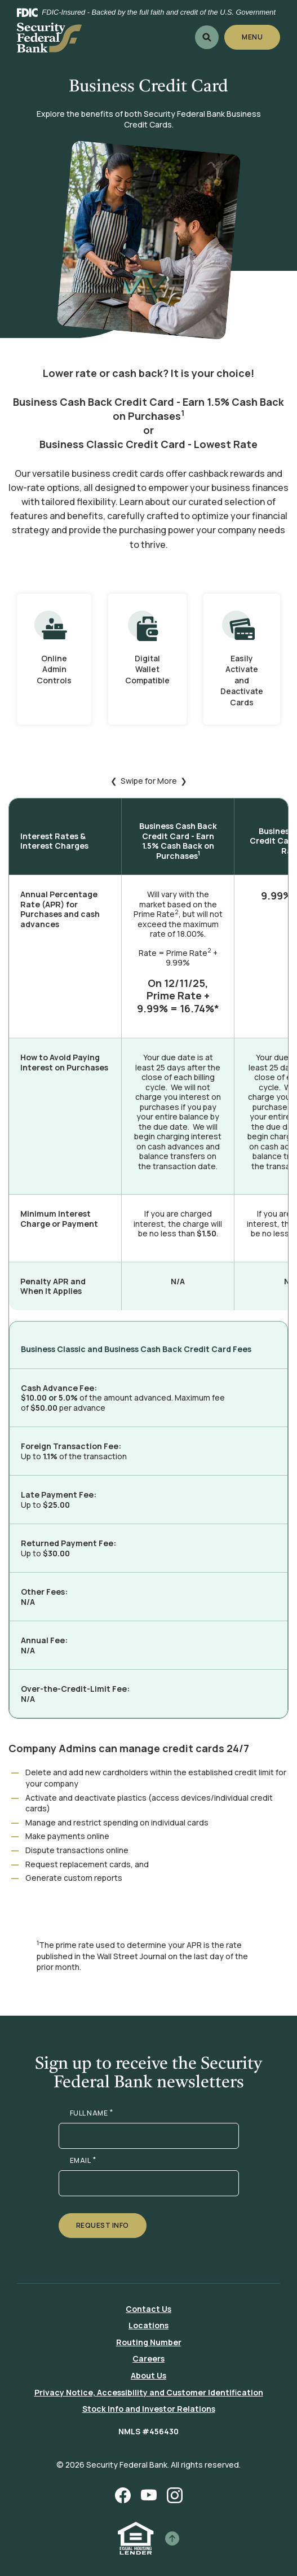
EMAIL (83, 2160)
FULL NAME (91, 2113)
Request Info (102, 2225)
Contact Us (148, 2308)
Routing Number (148, 2342)
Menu (252, 37)
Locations (148, 2325)
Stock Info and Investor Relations (148, 2408)
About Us (148, 2375)
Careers (148, 2358)
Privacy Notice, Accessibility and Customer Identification (148, 2392)
